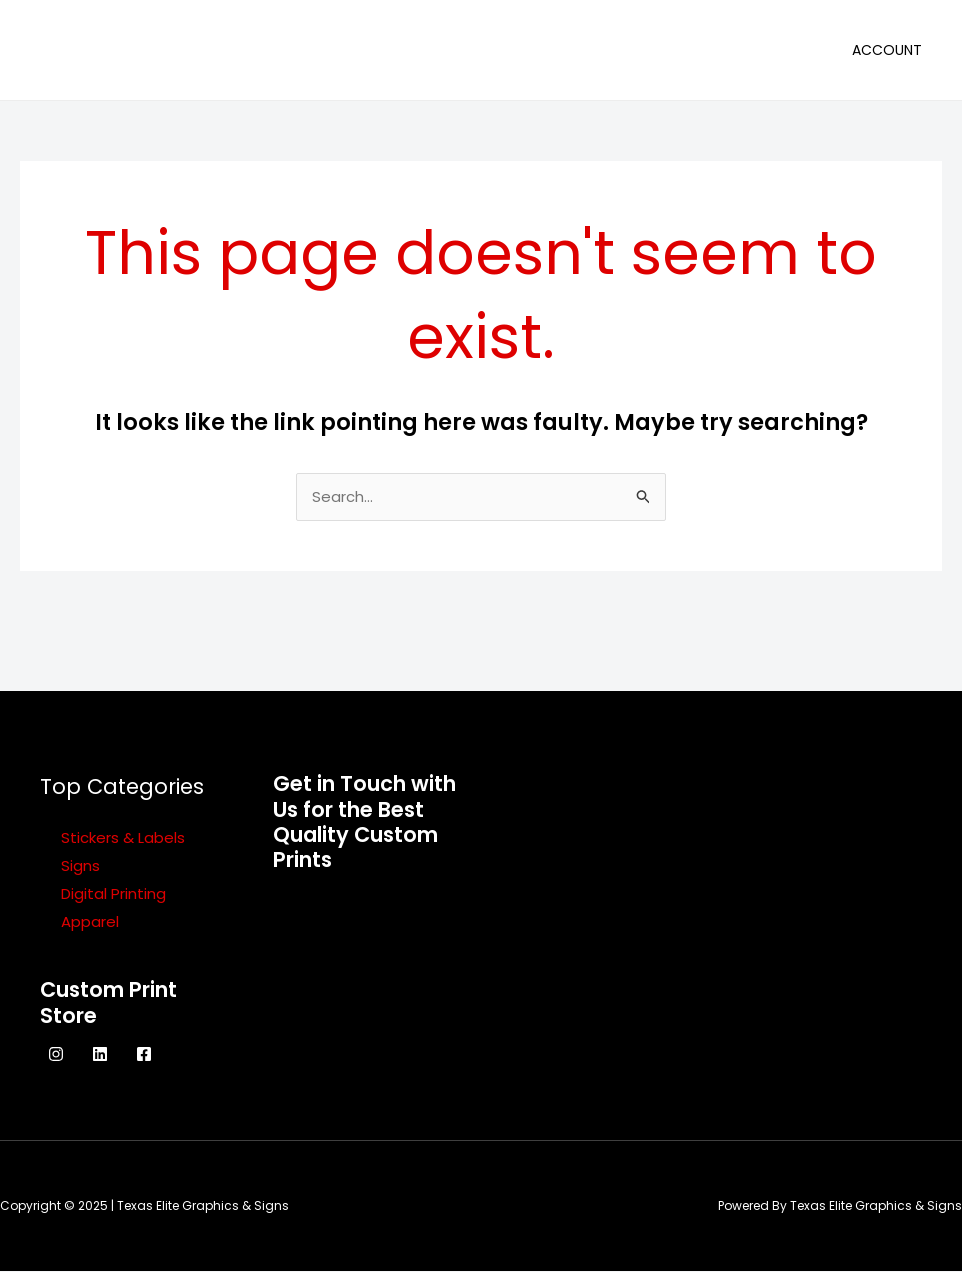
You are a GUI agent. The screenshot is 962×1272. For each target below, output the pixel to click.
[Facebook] (144, 1055)
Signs (80, 866)
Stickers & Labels (123, 838)
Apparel (90, 922)
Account (887, 50)
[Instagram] (56, 1055)
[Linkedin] (100, 1055)
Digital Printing (113, 894)
